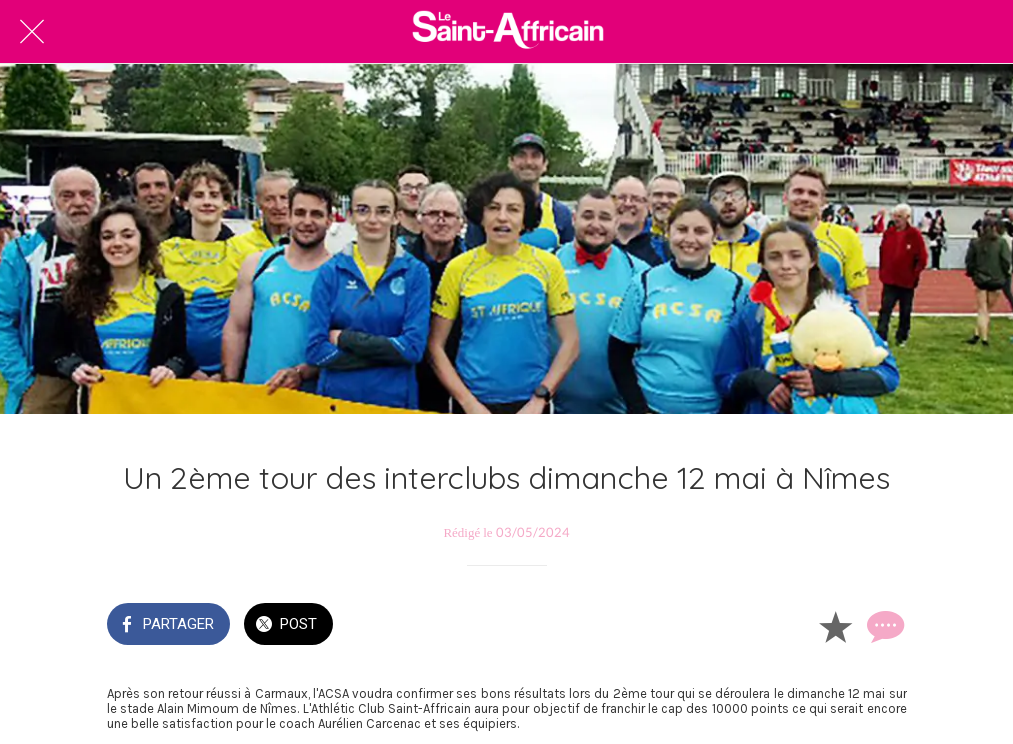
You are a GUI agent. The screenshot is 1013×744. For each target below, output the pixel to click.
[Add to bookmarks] (835, 626)
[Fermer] (32, 32)
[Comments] (883, 626)
